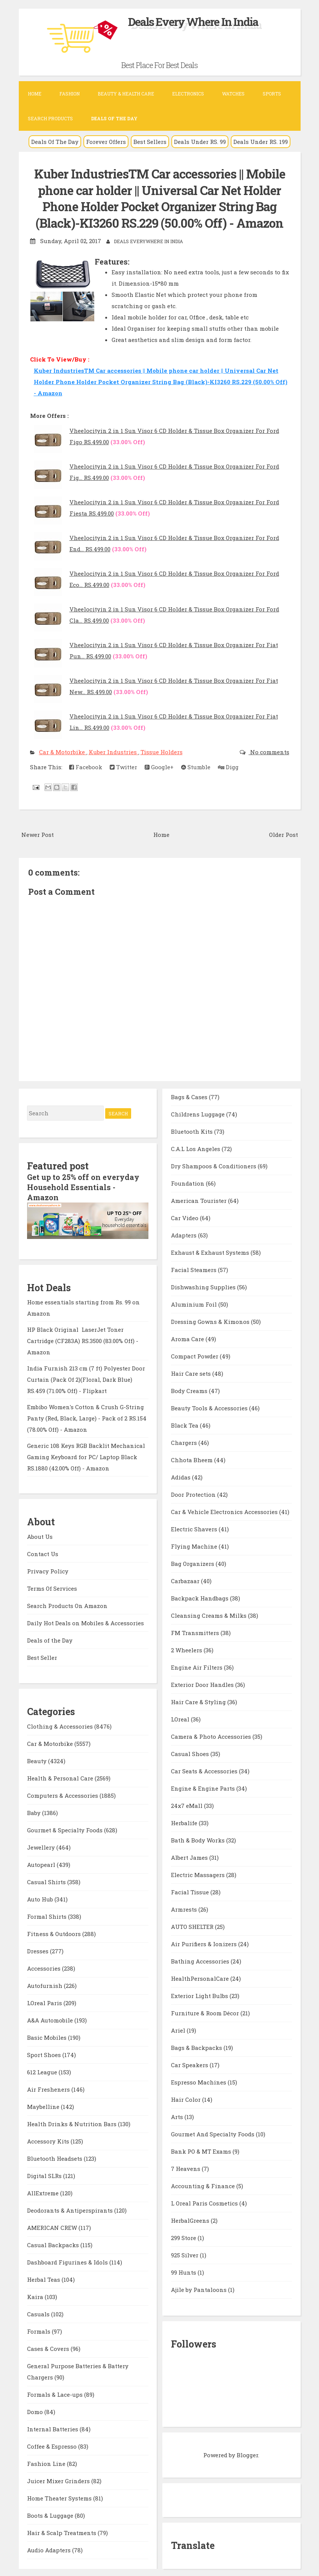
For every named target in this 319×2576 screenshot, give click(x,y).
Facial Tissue (190, 1891)
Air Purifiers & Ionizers (204, 1943)
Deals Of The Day (55, 141)
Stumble (195, 766)
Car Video (185, 1217)
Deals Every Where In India (193, 21)
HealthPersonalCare (200, 1977)
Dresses (38, 1949)
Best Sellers (149, 141)
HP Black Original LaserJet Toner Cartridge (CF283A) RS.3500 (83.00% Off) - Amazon (82, 1339)
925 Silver (185, 2254)
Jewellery (41, 1845)
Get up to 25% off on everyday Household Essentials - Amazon (83, 1185)
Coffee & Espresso (52, 2444)
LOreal (181, 1718)
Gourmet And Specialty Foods (213, 2133)
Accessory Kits (49, 2139)
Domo (35, 2410)
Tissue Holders (162, 751)
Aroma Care (188, 1338)
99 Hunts (184, 2271)
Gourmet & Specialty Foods (65, 1828)
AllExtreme (43, 2191)
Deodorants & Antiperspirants (70, 2208)
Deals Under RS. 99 (200, 141)
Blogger (247, 2454)
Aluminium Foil (194, 1303)
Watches (233, 94)
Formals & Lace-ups (55, 2392)
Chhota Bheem (192, 1459)
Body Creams (190, 1389)
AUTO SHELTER (193, 1925)
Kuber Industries (113, 751)
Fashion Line (47, 2462)
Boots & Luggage (51, 2513)
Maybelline (44, 2105)
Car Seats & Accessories (205, 1770)
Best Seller (42, 1655)
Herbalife (185, 1822)
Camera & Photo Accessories (211, 1735)
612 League (43, 2070)
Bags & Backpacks (197, 2046)
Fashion (69, 94)
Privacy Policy (47, 1569)
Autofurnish (45, 1984)
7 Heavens (186, 2167)
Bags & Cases (190, 1096)
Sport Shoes (44, 2053)
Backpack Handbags (200, 1597)
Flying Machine (195, 1545)
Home (34, 94)
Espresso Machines (199, 2081)
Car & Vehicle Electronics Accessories (225, 1510)
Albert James (190, 1856)
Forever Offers (106, 141)
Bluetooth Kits (192, 1130)
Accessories (44, 1966)
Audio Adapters (49, 2548)
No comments (269, 751)
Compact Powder (195, 1355)
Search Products (50, 118)
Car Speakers (190, 2064)
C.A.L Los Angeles (196, 1147)
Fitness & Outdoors (54, 1932)
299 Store (184, 2236)
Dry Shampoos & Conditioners (214, 1165)
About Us (40, 1534)
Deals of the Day (50, 1638)
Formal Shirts (47, 1914)
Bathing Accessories (201, 1960)
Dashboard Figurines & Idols (68, 2260)
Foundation (188, 1182)
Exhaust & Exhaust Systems (211, 1251)
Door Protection (194, 1493)
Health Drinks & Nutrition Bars (72, 2122)
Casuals (39, 2312)
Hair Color (186, 2098)
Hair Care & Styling (199, 1701)
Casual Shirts (47, 1880)
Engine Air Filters (197, 1666)
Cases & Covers (49, 2347)
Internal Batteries (53, 2427)
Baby (34, 1811)
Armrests (184, 1908)
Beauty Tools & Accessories (210, 1407)
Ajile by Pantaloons (199, 2288)
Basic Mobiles (47, 2035)
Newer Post (37, 833)
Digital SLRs (45, 2174)
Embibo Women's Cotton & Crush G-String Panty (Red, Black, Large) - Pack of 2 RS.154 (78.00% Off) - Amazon (87, 1416)
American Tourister (199, 1199)
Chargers (184, 1441)
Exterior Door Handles (203, 1683)
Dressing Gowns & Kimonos (211, 1320)
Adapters (184, 1234)
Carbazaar (186, 1580)
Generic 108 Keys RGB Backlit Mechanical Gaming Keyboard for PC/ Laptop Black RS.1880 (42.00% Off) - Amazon (86, 1455)
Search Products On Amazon (67, 1603)
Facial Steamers (194, 1268)
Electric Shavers (195, 1528)
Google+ (159, 766)
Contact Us (42, 1551)
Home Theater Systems (60, 2496)
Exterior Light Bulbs (200, 1994)
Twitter (123, 766)
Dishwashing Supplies (204, 1286)
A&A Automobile (50, 2018)
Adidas (181, 1476)
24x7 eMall (187, 1804)
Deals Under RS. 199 (260, 141)
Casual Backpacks (53, 2243)
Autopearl (42, 1863)
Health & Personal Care (61, 1776)
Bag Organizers (193, 1562)
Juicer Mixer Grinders (59, 2479)
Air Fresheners (49, 2087)
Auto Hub (40, 1897)
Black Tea (185, 1424)
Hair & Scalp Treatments (62, 2531)
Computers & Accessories (63, 1793)
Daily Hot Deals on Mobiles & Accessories (85, 1621)
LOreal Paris (45, 2001)
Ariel (179, 2029)
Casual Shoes (190, 1752)
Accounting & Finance (203, 2185)
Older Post (283, 833)
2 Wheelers (187, 1649)
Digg (228, 766)
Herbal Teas (44, 2277)
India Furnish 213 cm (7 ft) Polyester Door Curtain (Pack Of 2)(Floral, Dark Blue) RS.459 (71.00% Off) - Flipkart (86, 1377)
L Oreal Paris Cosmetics (205, 2202)
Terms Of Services (52, 1586)
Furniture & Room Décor (205, 2012)
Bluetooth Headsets (55, 2156)
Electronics (188, 94)
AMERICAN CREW (53, 2226)
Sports (272, 94)
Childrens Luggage (198, 1113)
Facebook (85, 766)
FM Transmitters (196, 1631)
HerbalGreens (191, 2219)
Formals (39, 2329)
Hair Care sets (191, 1372)
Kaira (36, 2295)
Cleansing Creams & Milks (209, 1614)
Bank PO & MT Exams (202, 2150)
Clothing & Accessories (60, 1724)
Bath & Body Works (198, 1839)
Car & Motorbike (62, 751)
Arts (177, 2115)
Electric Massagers (198, 1873)
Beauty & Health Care (126, 94)
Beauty (37, 1759)
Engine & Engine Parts (203, 1787)
